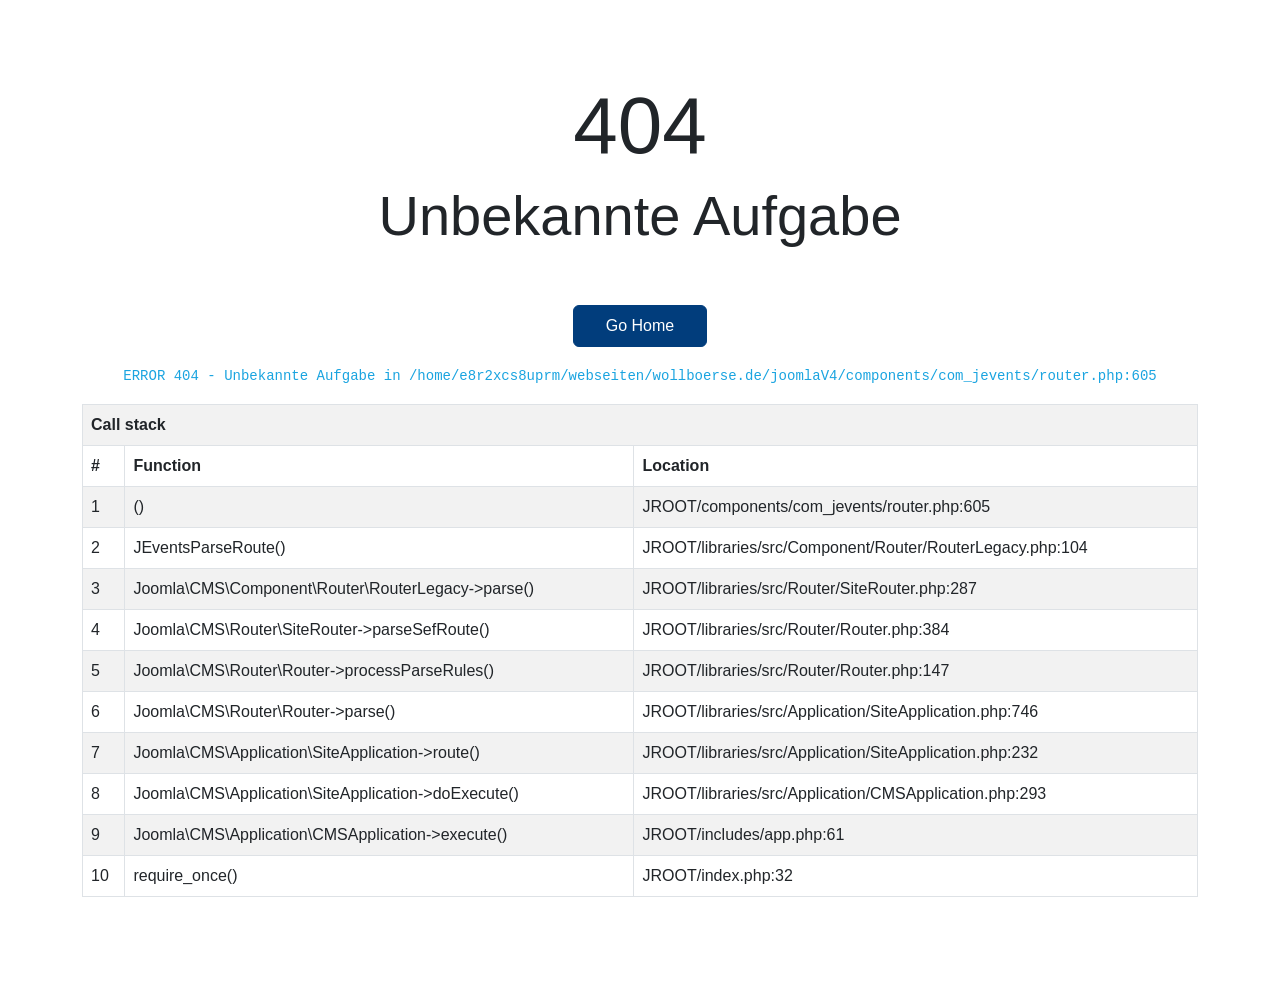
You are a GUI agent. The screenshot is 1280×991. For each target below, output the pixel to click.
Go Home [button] (640, 325)
